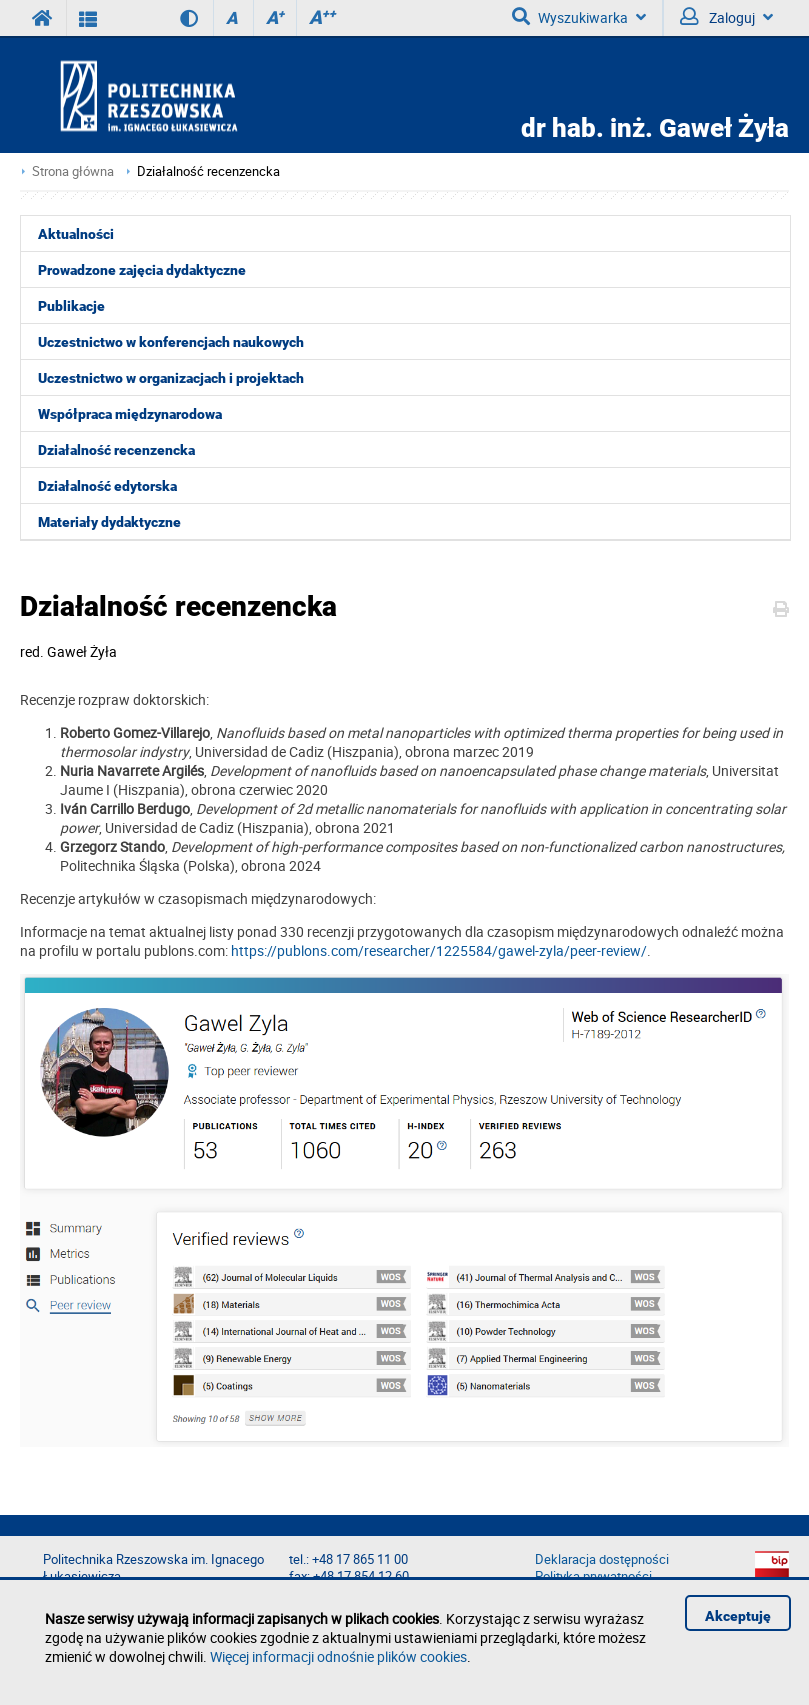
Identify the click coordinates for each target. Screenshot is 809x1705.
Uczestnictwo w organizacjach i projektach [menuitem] (171, 378)
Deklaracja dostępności (602, 1559)
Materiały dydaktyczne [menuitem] (109, 522)
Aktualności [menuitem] (76, 234)
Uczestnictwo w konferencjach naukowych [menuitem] (171, 342)
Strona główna (73, 171)
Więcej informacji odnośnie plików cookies (338, 1656)
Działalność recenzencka (208, 171)
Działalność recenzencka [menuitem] (116, 450)
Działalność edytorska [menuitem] (107, 486)
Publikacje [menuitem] (71, 306)
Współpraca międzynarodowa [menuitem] (130, 414)
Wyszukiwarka (579, 17)
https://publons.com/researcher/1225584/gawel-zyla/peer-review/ (439, 950)
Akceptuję (738, 1616)
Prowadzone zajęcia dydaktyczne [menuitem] (142, 270)
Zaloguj (726, 17)
